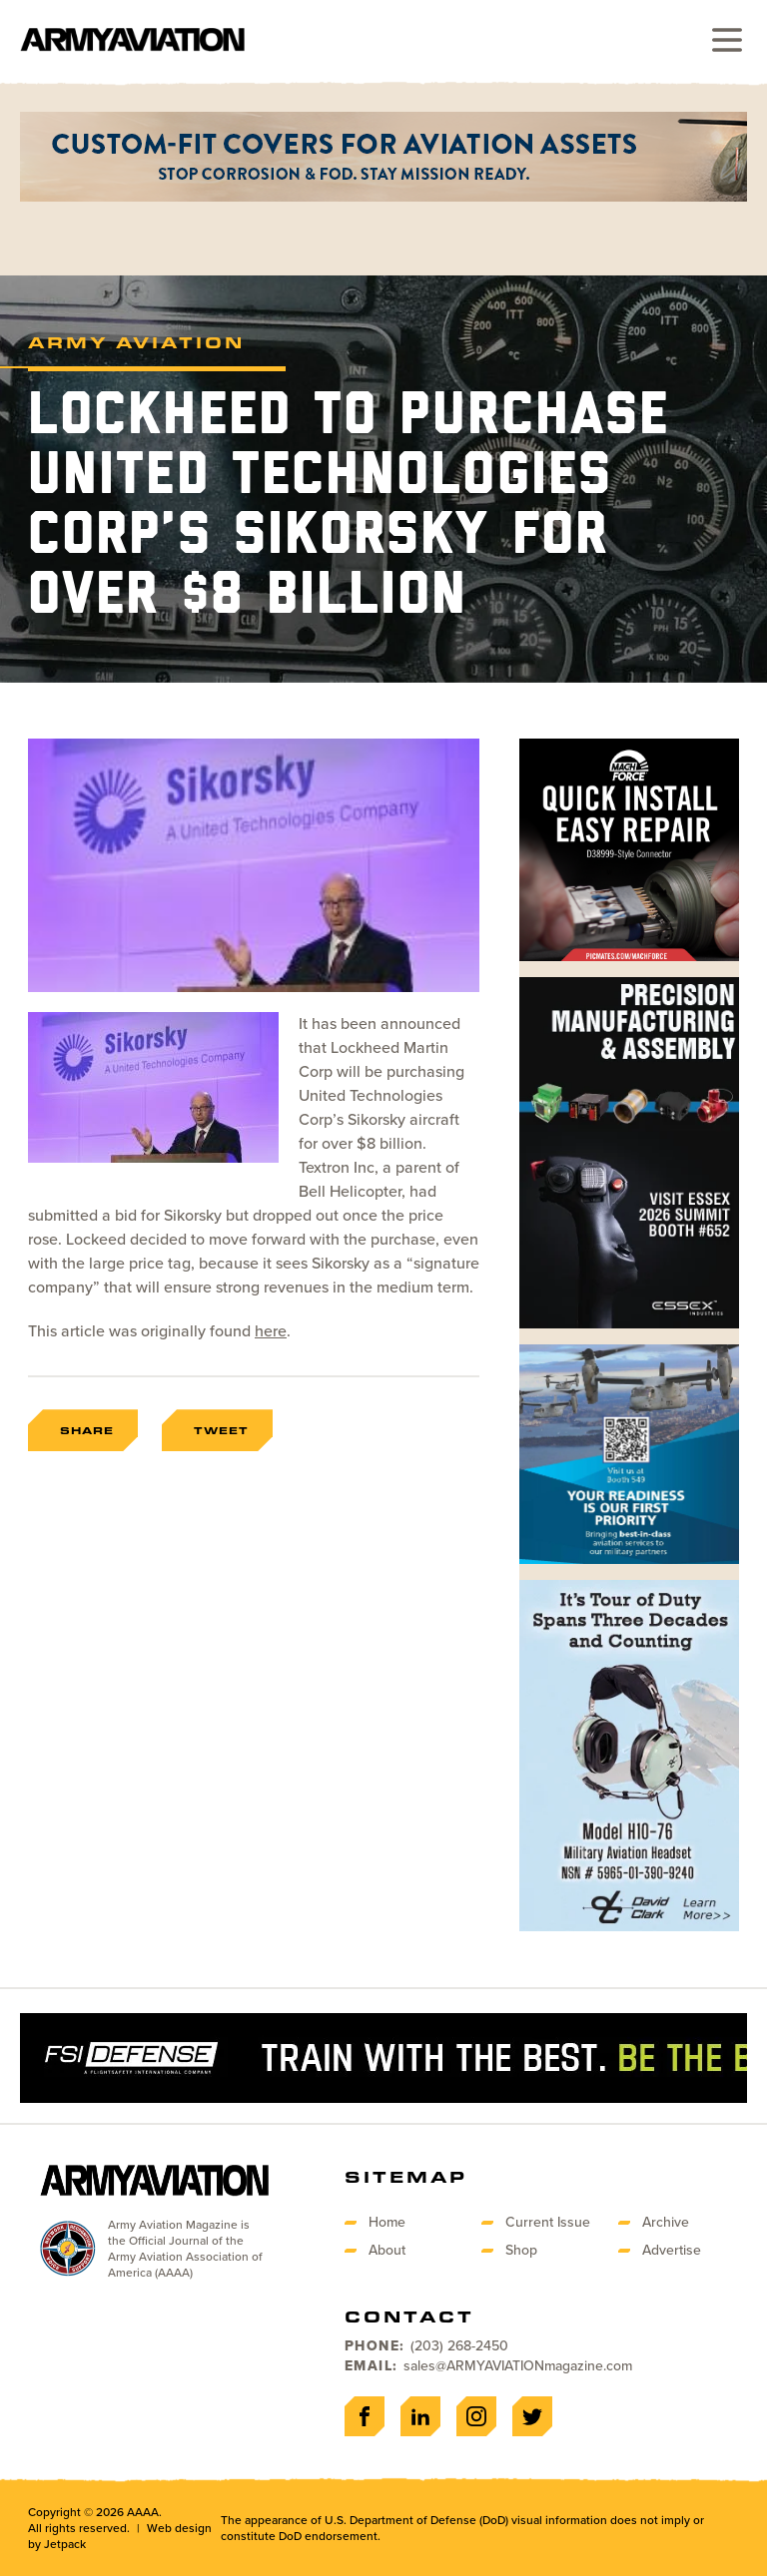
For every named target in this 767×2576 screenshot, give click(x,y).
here (271, 1330)
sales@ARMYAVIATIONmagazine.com (517, 2365)
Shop (521, 2250)
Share (87, 1430)
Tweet (221, 1430)
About (387, 2250)
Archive (665, 2222)
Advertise (671, 2250)
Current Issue (547, 2222)
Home (387, 2222)
